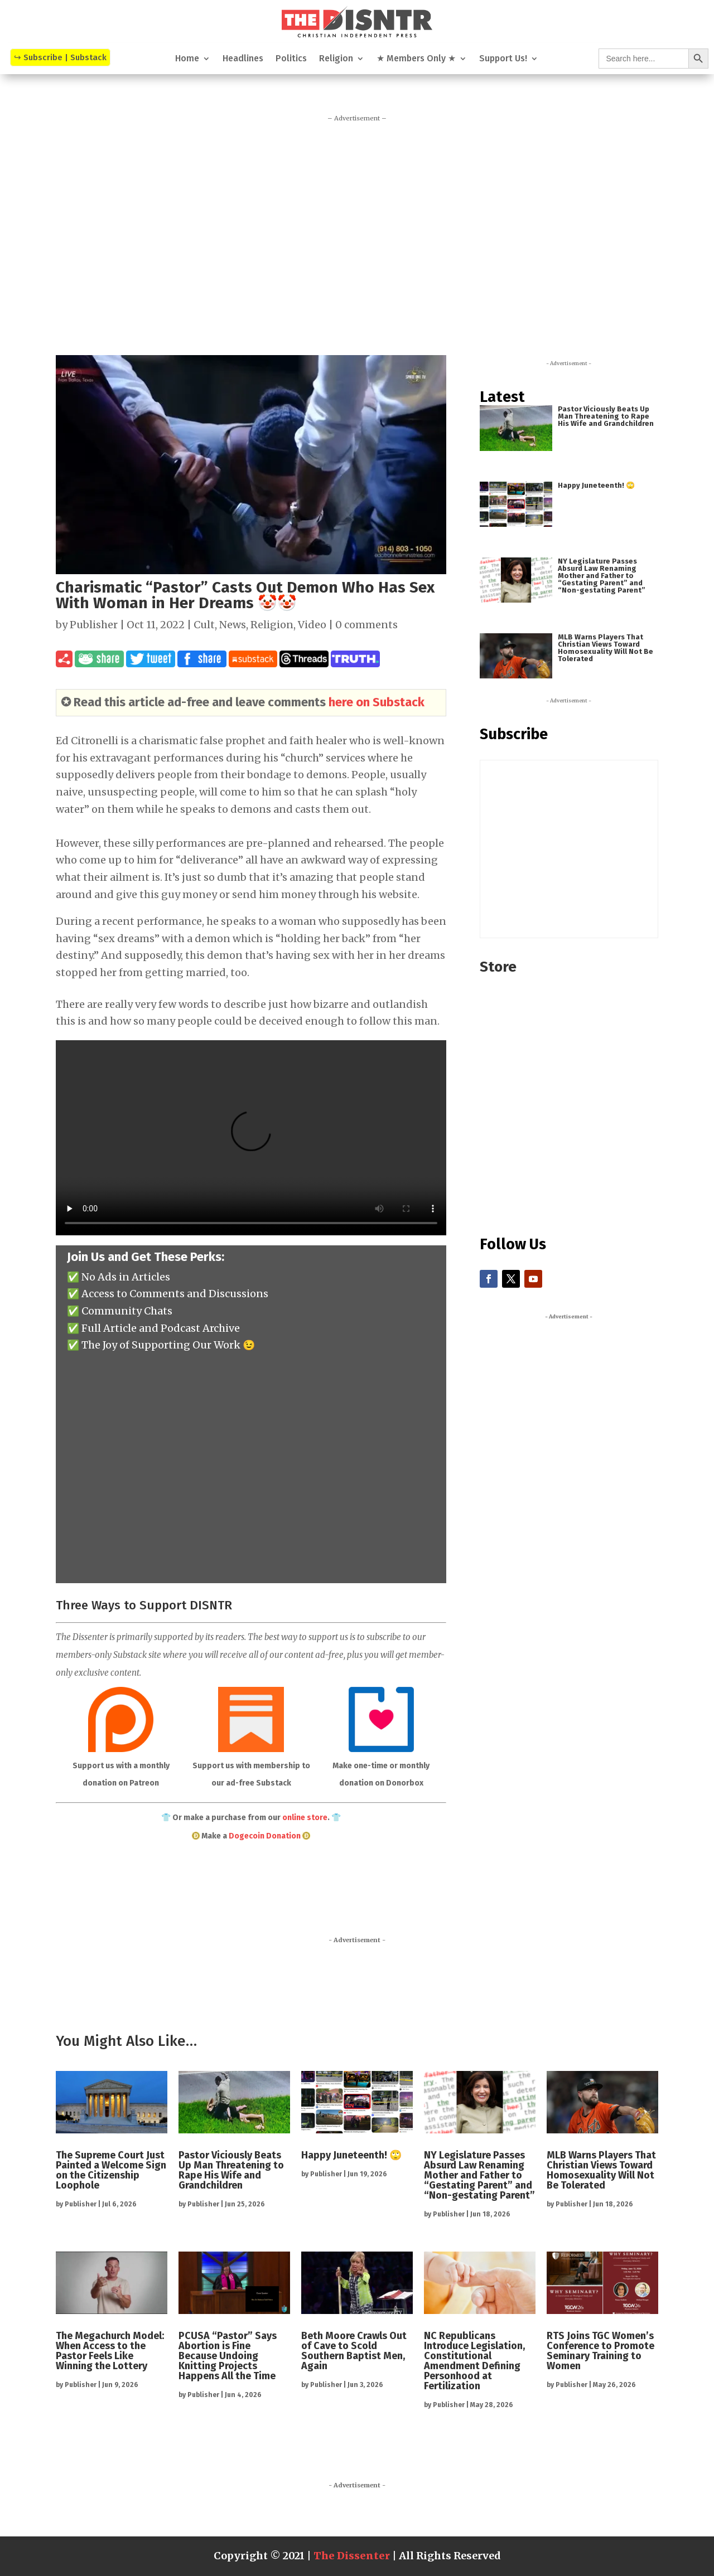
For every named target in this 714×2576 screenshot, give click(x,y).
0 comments (366, 624)
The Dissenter (351, 2555)
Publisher (94, 624)
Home (187, 59)
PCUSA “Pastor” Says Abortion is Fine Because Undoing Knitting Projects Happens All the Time (227, 2356)
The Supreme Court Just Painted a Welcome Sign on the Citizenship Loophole (111, 2170)
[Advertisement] (357, 233)
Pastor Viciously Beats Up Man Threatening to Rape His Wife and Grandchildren (606, 416)
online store (304, 1817)
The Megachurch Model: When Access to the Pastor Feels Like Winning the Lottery (110, 2351)
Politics (291, 59)
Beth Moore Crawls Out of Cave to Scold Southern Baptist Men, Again (354, 2351)
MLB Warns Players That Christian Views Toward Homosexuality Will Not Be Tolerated (605, 648)
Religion (336, 59)
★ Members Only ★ (416, 59)
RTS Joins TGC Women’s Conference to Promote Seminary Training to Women (600, 2351)
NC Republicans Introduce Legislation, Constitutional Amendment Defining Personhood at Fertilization (474, 2361)
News (232, 624)
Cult (204, 624)
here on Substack (376, 702)
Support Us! (503, 59)
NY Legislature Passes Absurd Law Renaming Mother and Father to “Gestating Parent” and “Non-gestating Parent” (601, 575)
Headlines (243, 59)
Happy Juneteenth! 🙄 (596, 485)
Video (312, 624)
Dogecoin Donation (265, 1836)
